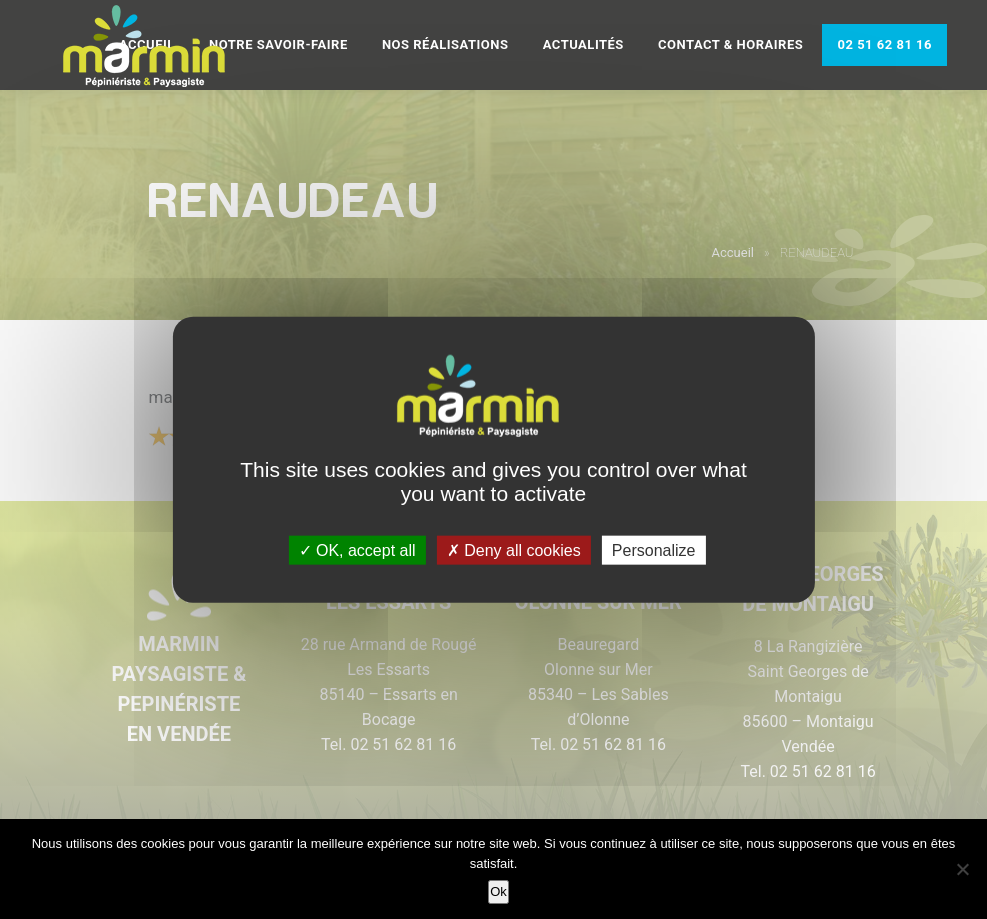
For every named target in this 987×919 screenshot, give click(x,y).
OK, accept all (357, 550)
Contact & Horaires (730, 44)
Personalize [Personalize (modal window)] (654, 550)
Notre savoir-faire (278, 44)
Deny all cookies (514, 550)
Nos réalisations (445, 44)
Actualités (583, 44)
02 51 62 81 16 (884, 44)
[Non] (962, 869)
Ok (498, 891)
